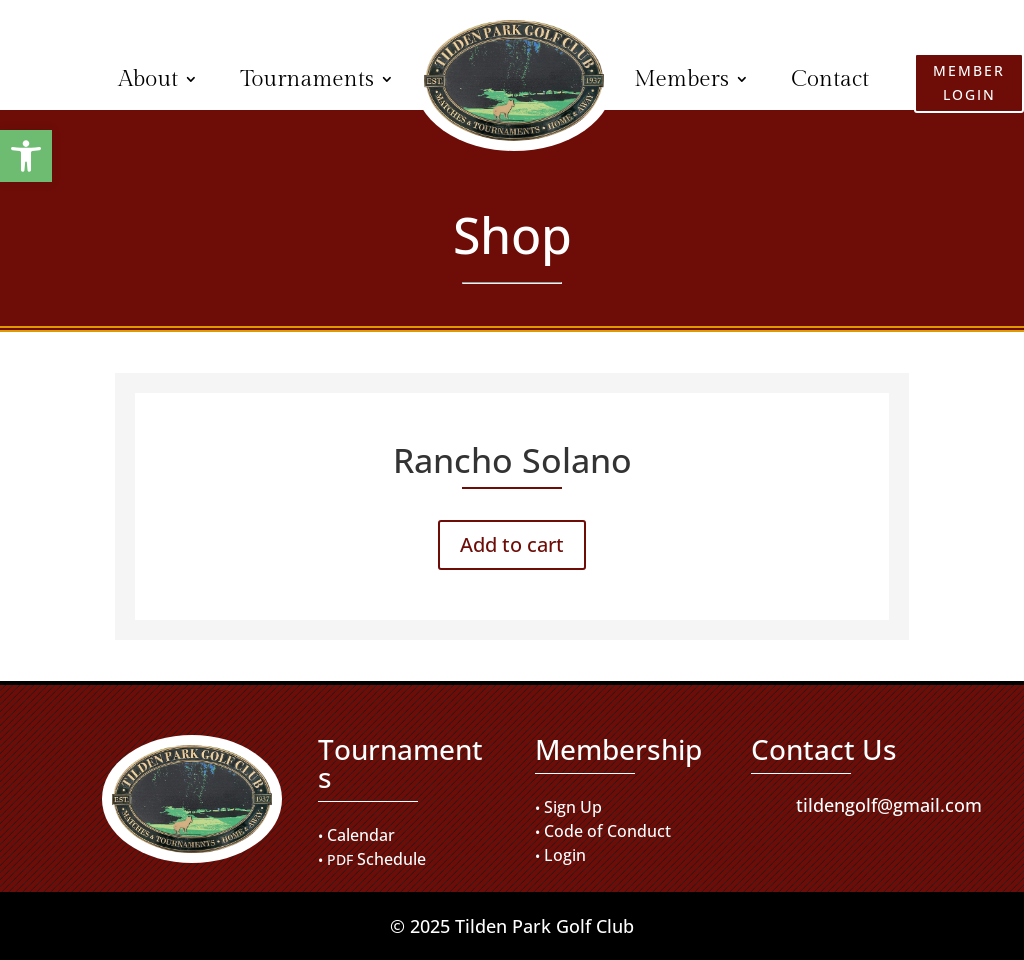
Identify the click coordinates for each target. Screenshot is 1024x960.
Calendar (361, 835)
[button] (26, 156)
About (148, 79)
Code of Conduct (607, 831)
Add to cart (512, 544)
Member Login (52, 81)
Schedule (391, 859)
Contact (830, 79)
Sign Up (573, 807)
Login (565, 855)
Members (681, 79)
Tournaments (307, 79)
